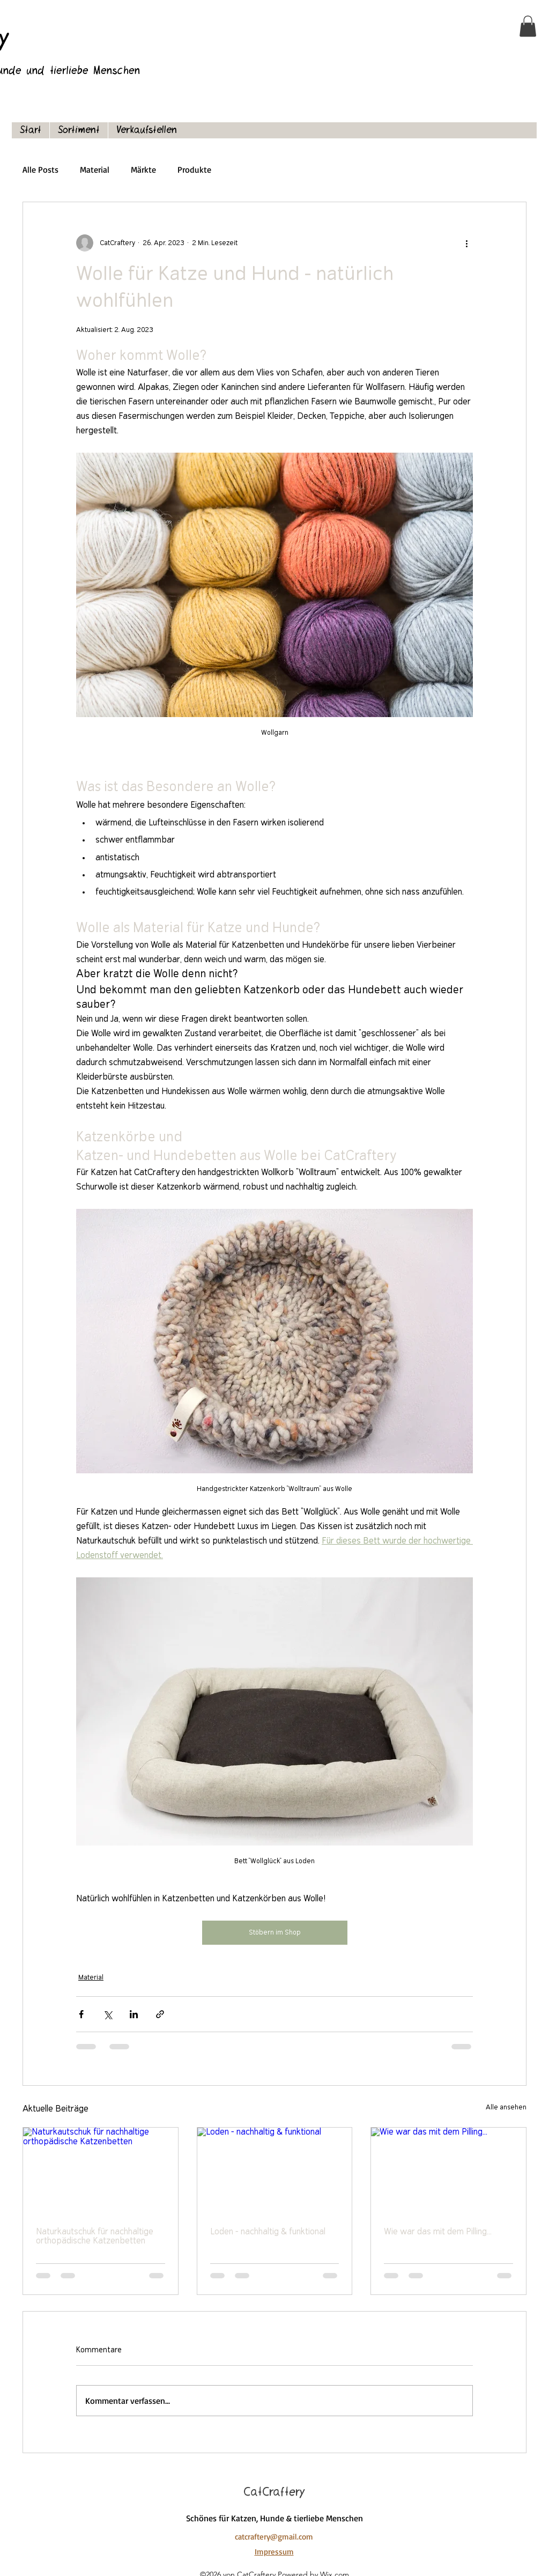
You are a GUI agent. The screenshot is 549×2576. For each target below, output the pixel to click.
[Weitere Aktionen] (466, 243)
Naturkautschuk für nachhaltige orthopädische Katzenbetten (94, 2236)
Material (94, 169)
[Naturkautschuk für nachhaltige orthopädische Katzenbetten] (100, 2171)
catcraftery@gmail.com (274, 2536)
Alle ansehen (506, 2107)
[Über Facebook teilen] (81, 2014)
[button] (528, 26)
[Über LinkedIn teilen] (134, 2014)
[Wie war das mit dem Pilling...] (448, 2171)
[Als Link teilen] (160, 2014)
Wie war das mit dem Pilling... (438, 2232)
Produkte (194, 169)
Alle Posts (40, 169)
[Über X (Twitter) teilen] (107, 2014)
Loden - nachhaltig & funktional (267, 2232)
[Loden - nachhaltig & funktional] (274, 2171)
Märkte (143, 169)
